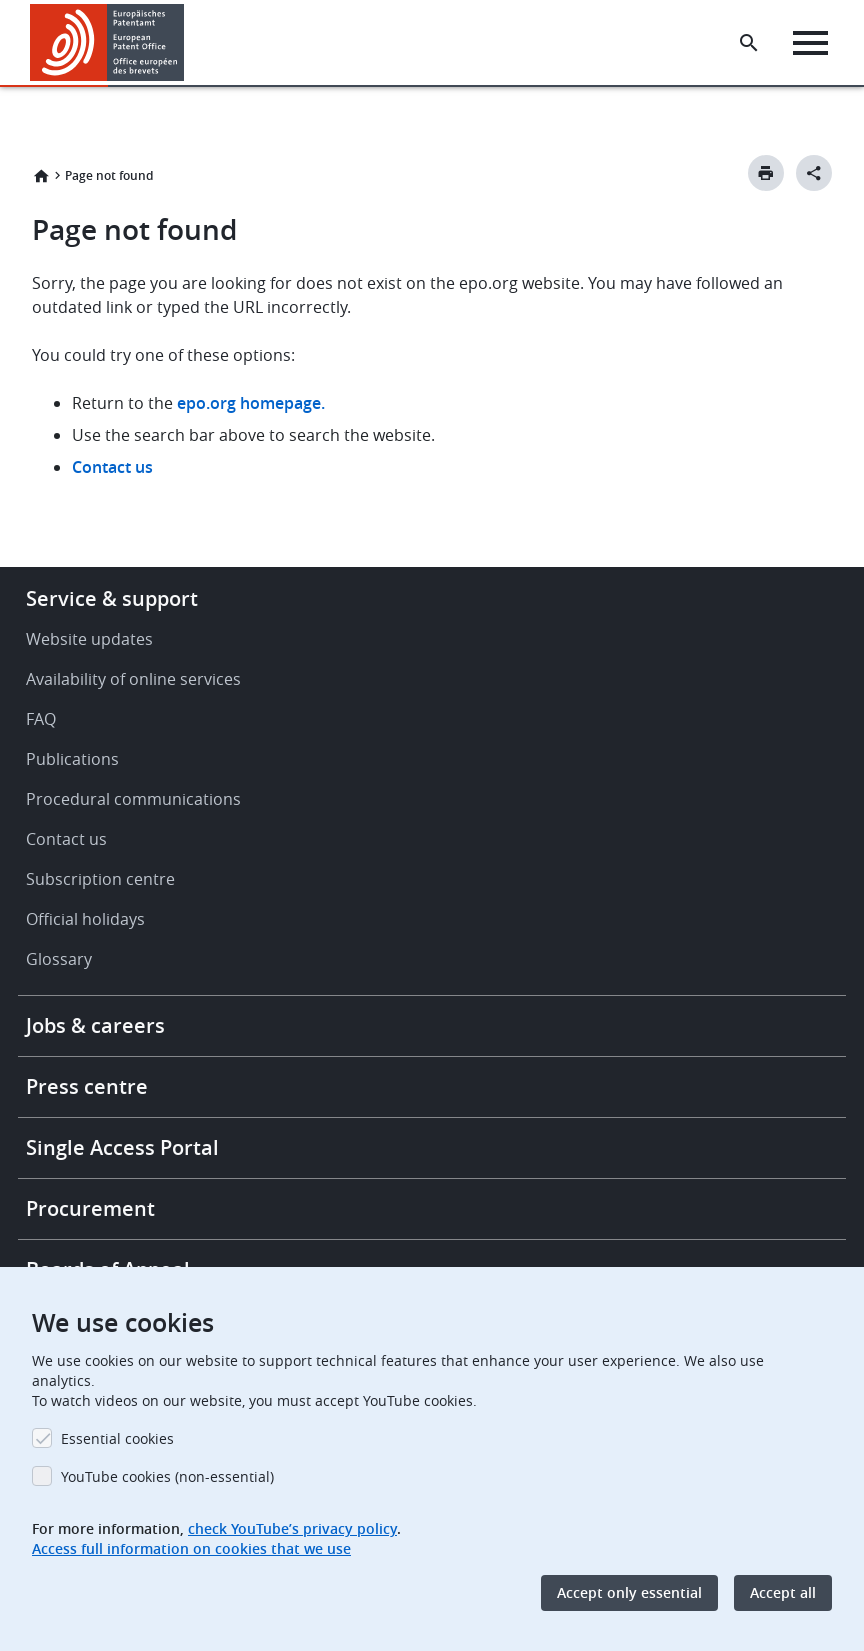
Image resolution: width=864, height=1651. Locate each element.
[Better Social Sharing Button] (814, 173)
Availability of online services (133, 679)
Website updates (89, 639)
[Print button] (766, 173)
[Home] (107, 42)
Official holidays (85, 919)
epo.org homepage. (251, 403)
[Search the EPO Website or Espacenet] (749, 43)
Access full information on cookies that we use (191, 1548)
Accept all (783, 1592)
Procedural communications (133, 799)
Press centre (87, 1086)
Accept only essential (629, 1592)
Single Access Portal (122, 1147)
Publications (72, 759)
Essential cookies (117, 1438)
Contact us (112, 467)
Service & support (112, 598)
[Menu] (810, 43)
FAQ (41, 719)
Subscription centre (100, 879)
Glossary (59, 959)
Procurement (90, 1208)
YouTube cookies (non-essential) (167, 1476)
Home (41, 176)
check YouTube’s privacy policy (292, 1528)
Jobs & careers (95, 1025)
